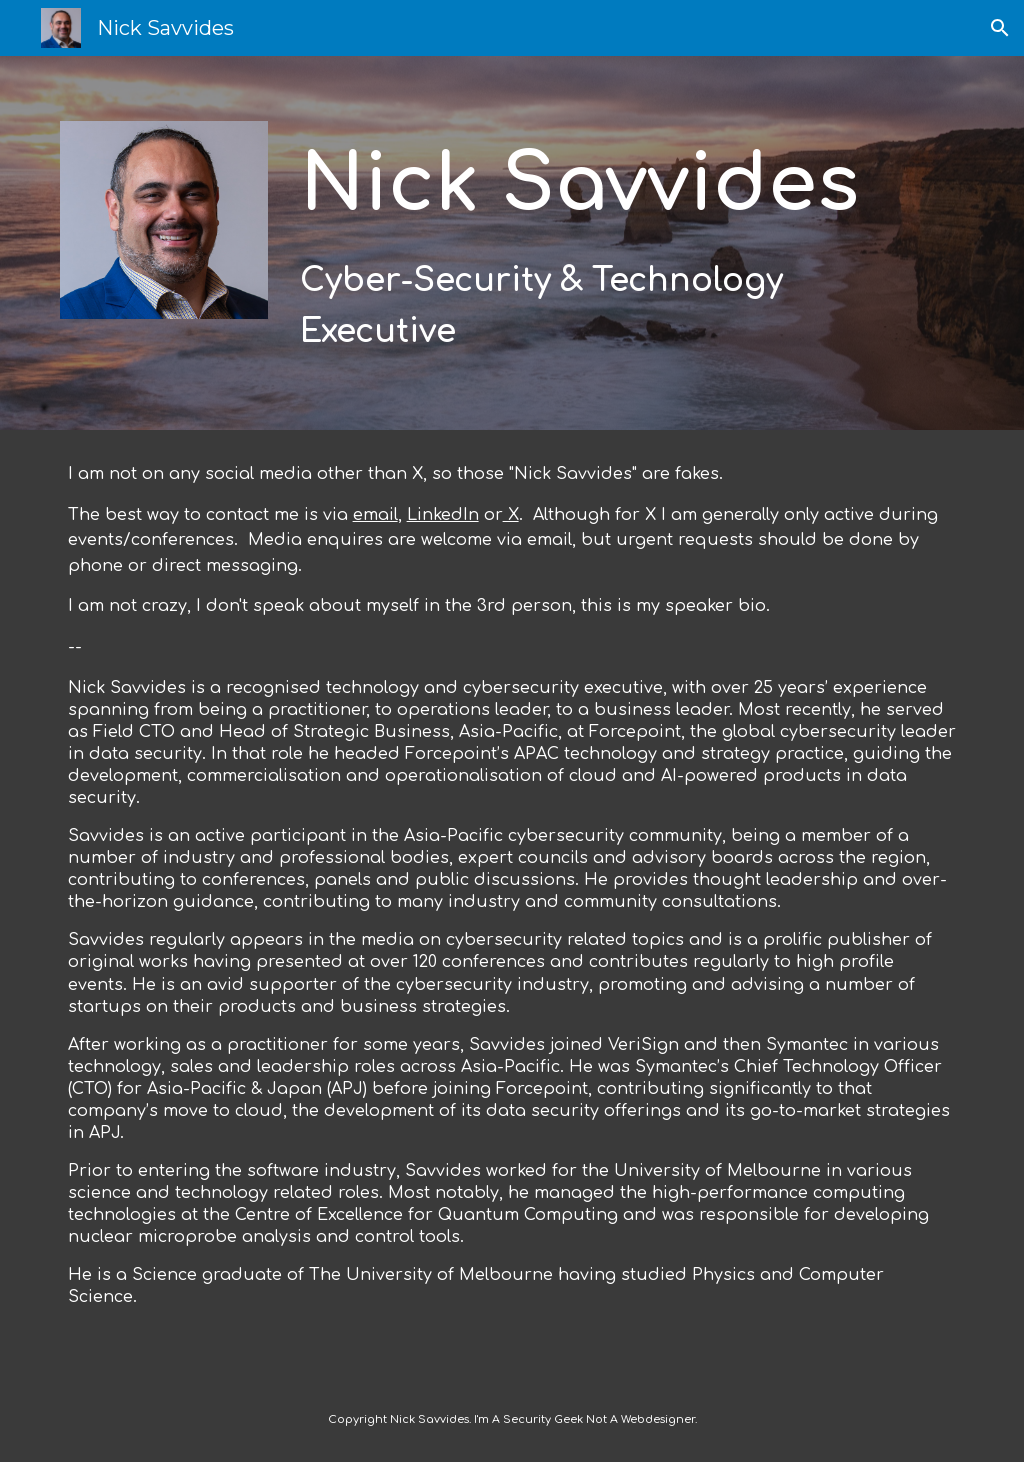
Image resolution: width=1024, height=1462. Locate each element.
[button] (1000, 28)
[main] (589, 243)
